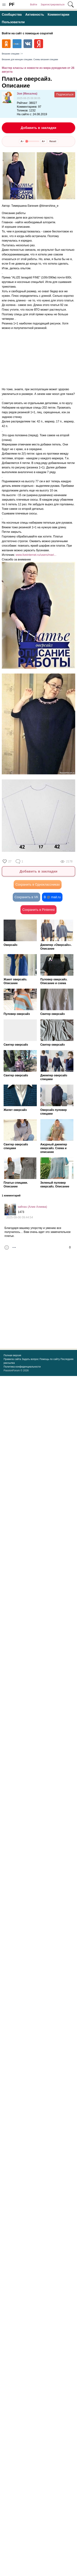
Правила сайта (12, 1359)
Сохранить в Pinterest (38, 910)
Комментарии (58, 14)
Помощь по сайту (49, 1359)
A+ (43, 141)
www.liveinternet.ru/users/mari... (36, 554)
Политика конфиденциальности (22, 1366)
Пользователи (13, 22)
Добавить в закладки (38, 128)
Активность (34, 14)
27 (9, 861)
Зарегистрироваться (52, 4)
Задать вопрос (30, 1359)
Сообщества (12, 14)
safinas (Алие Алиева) (32, 1206)
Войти (33, 4)
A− (22, 141)
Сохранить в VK (26, 897)
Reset (52, 141)
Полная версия (12, 1355)
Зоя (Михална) (27, 93)
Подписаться (64, 94)
